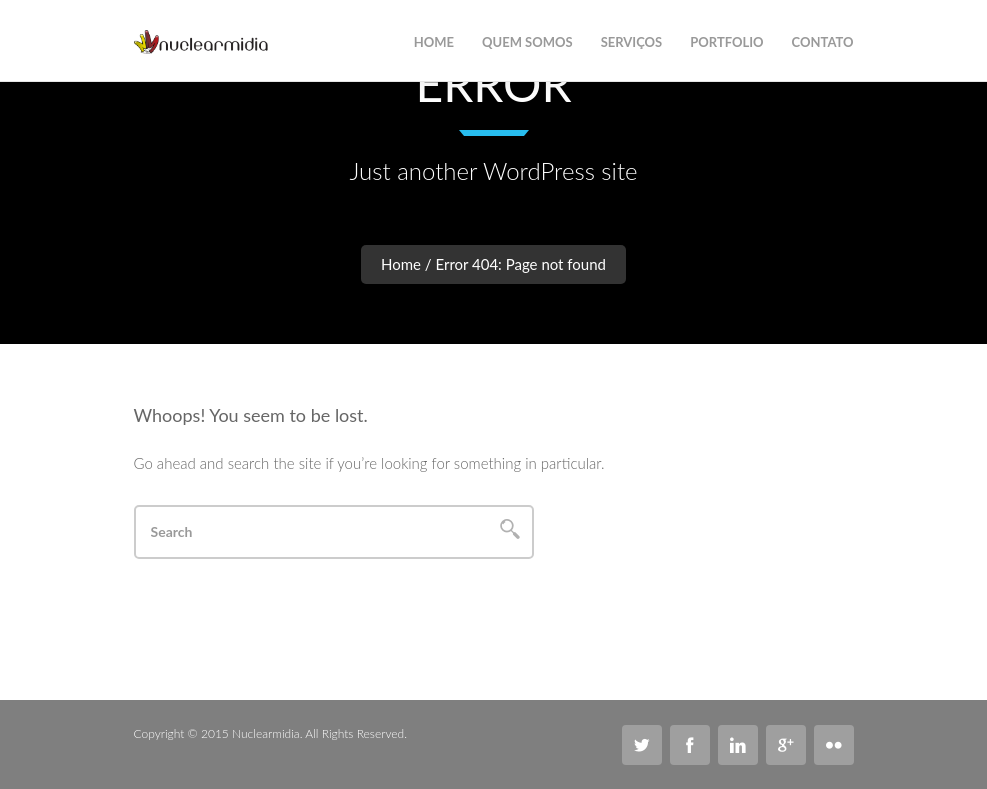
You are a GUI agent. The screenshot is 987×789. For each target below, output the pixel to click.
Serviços (632, 42)
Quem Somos (527, 42)
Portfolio (726, 42)
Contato (823, 42)
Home (401, 264)
